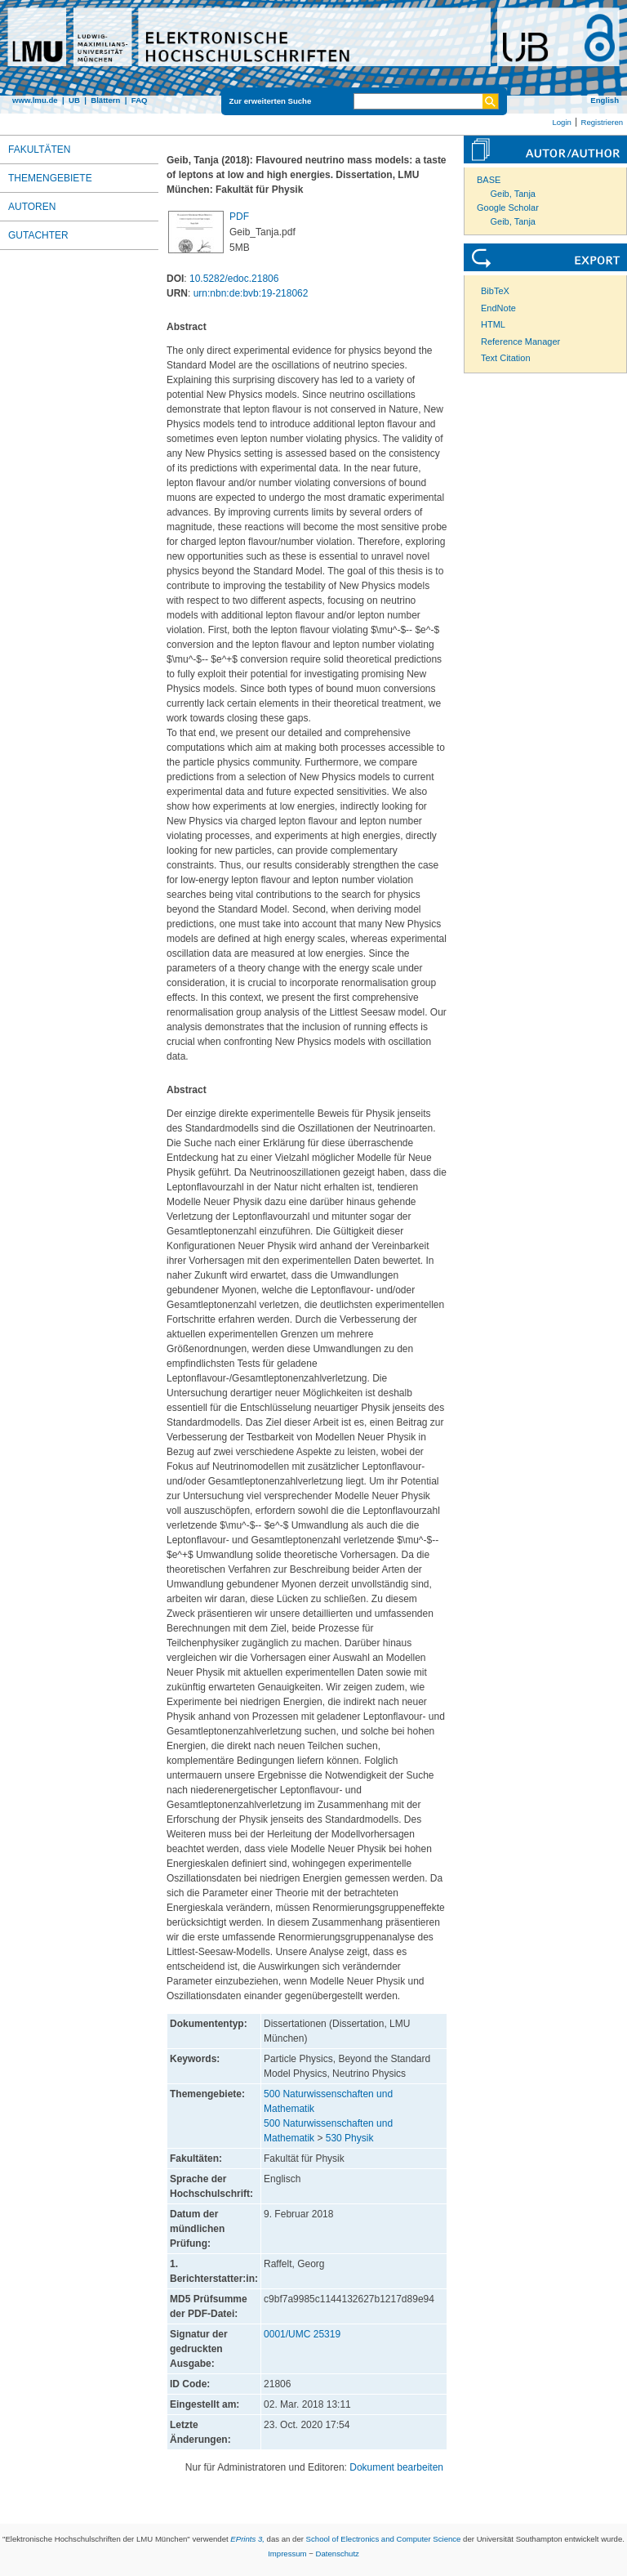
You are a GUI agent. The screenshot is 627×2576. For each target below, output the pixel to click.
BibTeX (495, 291)
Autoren (32, 206)
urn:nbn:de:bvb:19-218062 (251, 293)
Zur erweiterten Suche (270, 100)
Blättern (105, 100)
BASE (488, 180)
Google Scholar (508, 207)
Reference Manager (520, 341)
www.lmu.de (35, 100)
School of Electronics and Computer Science (383, 2538)
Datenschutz (337, 2553)
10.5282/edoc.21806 (233, 278)
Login (561, 122)
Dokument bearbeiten (396, 2467)
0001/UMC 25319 (302, 2334)
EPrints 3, (247, 2538)
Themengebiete (50, 178)
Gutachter (38, 235)
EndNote (498, 308)
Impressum (287, 2553)
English (604, 100)
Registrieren (601, 122)
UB (74, 100)
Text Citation (506, 358)
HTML (493, 324)
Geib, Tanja (513, 194)
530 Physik (350, 2138)
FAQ (139, 100)
